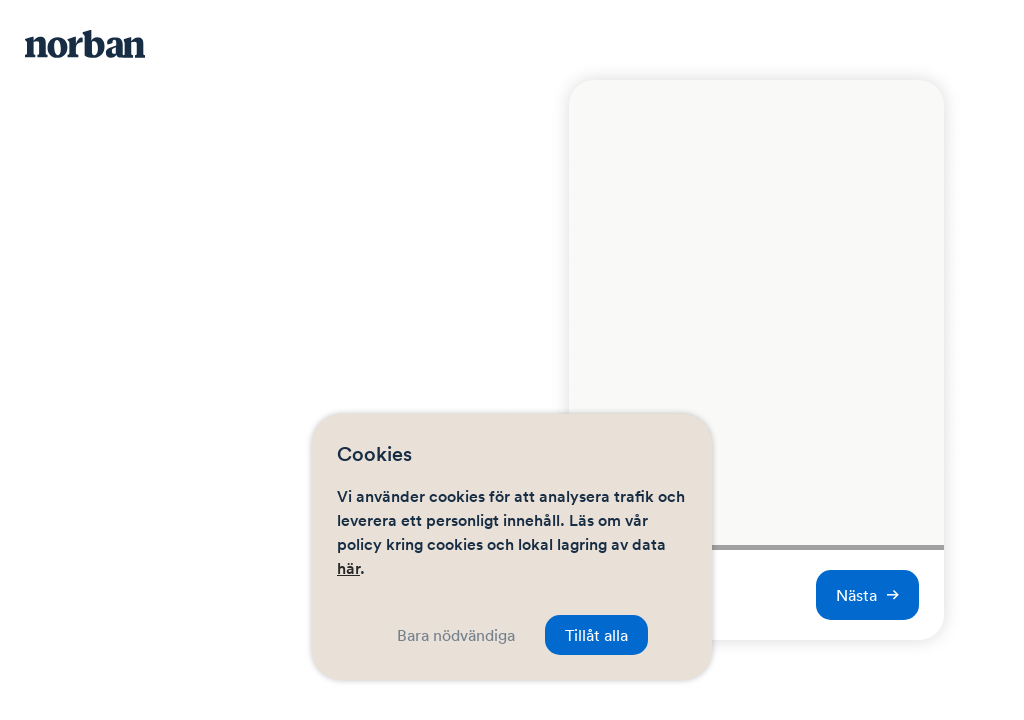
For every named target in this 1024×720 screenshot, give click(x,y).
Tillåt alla (596, 635)
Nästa (867, 595)
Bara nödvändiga (456, 635)
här (348, 568)
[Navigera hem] (105, 45)
